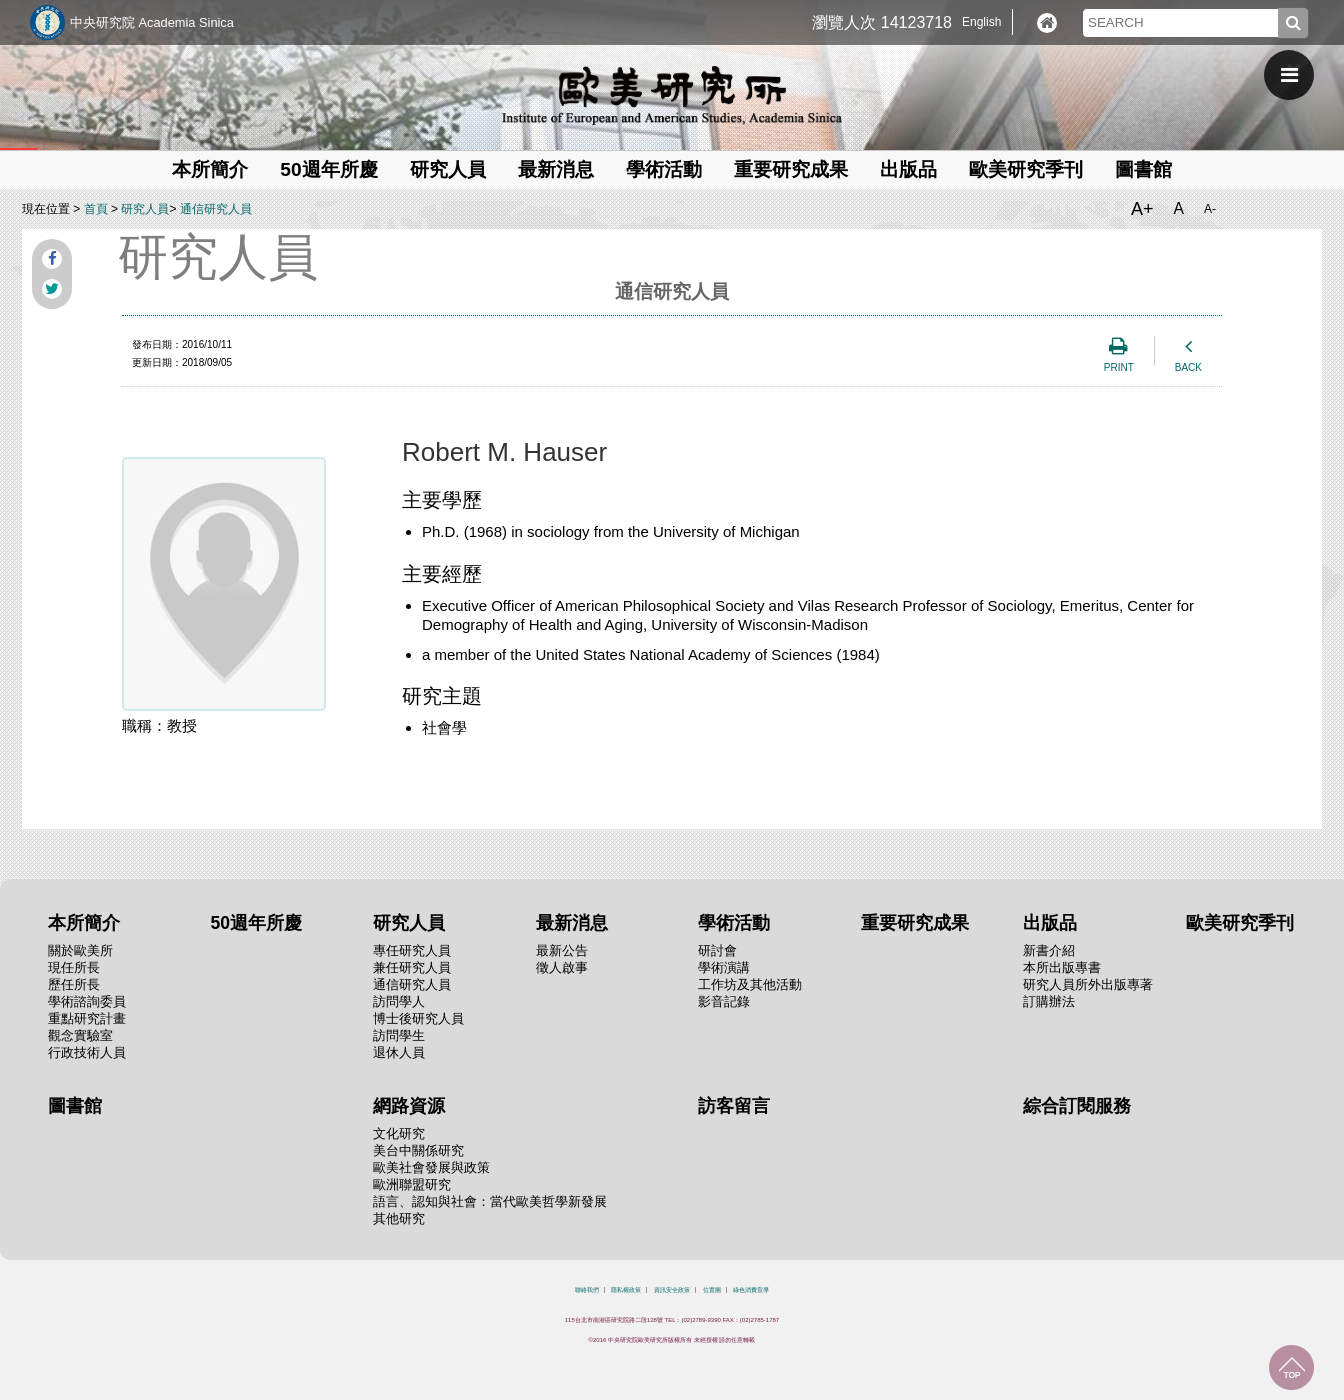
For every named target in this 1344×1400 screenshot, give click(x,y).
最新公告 (562, 950)
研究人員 (448, 169)
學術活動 (664, 169)
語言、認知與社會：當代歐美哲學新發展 (490, 1201)
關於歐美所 (80, 950)
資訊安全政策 (672, 1290)
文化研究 (399, 1133)
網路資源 (409, 1106)
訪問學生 (399, 1035)
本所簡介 (210, 169)
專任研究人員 (412, 950)
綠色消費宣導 (751, 1290)
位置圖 (712, 1290)
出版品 (908, 169)
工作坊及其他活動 (750, 984)
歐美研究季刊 (1026, 169)
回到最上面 (1291, 1367)
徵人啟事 (562, 967)
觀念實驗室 (80, 1035)
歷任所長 (74, 984)
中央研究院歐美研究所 (672, 95)
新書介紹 (1049, 950)
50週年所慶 (328, 169)
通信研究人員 (216, 209)
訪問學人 (399, 1001)
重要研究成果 (791, 169)
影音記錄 (724, 1001)
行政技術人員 (87, 1052)
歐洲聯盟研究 (412, 1184)
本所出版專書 (1062, 967)
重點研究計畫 (87, 1018)
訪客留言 (734, 1106)
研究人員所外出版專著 (1088, 984)
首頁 (96, 209)
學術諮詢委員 (87, 1001)
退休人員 (399, 1052)
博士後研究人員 (418, 1018)
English (981, 22)
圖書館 (1143, 169)
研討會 (717, 950)
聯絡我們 (587, 1290)
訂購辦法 (1049, 1001)
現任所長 (74, 967)
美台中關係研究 (418, 1150)
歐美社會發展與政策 (431, 1167)
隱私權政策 (626, 1290)
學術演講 (724, 967)
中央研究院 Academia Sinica (152, 22)
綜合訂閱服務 (1077, 1106)
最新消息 (556, 169)
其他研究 (399, 1218)
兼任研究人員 (412, 967)
